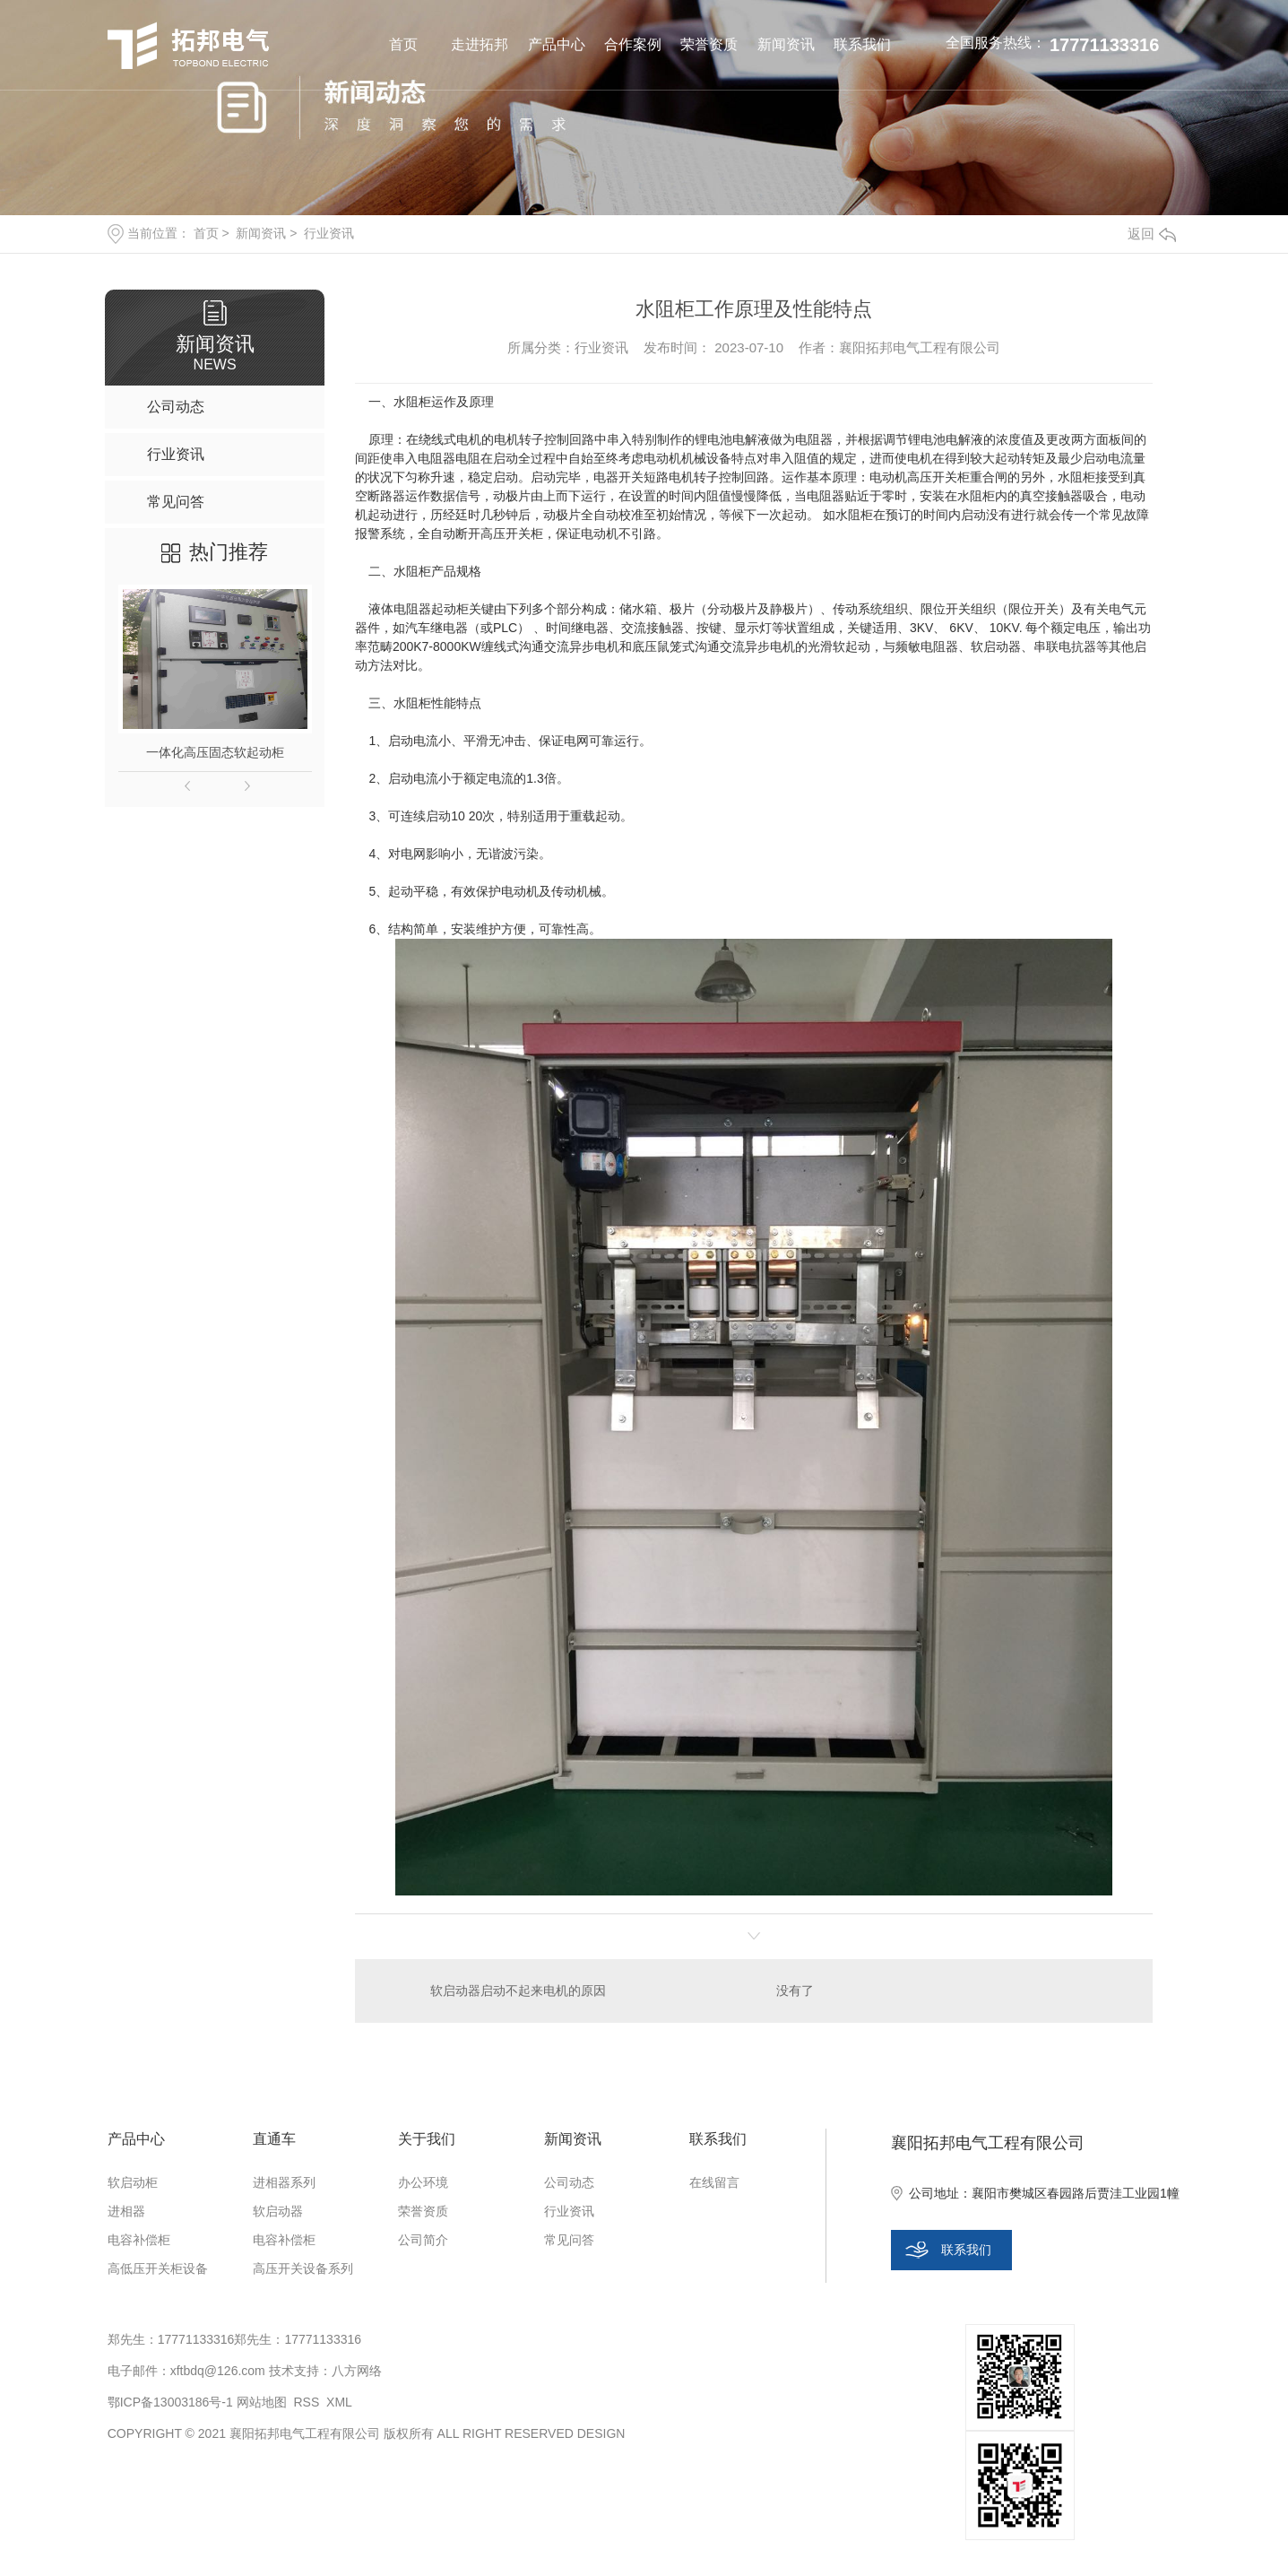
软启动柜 (133, 2182)
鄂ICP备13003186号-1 (170, 2402)
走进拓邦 (479, 44)
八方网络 (357, 2371)
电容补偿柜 (139, 2240)
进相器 (126, 2211)
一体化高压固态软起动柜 (215, 752)
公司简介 (423, 2240)
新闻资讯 (786, 44)
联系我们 (862, 44)
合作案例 (632, 44)
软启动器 (278, 2211)
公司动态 (569, 2182)
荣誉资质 (709, 44)
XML (338, 2402)
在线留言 (714, 2182)
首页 (403, 44)
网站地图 (262, 2402)
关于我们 (426, 2139)
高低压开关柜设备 (158, 2268)
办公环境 (423, 2182)
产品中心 (556, 44)
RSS (306, 2402)
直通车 (274, 2139)
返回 (1152, 233)
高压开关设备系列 (303, 2268)
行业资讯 (329, 233)
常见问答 (569, 2240)
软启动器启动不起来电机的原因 (518, 1990)
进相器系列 (284, 2182)
